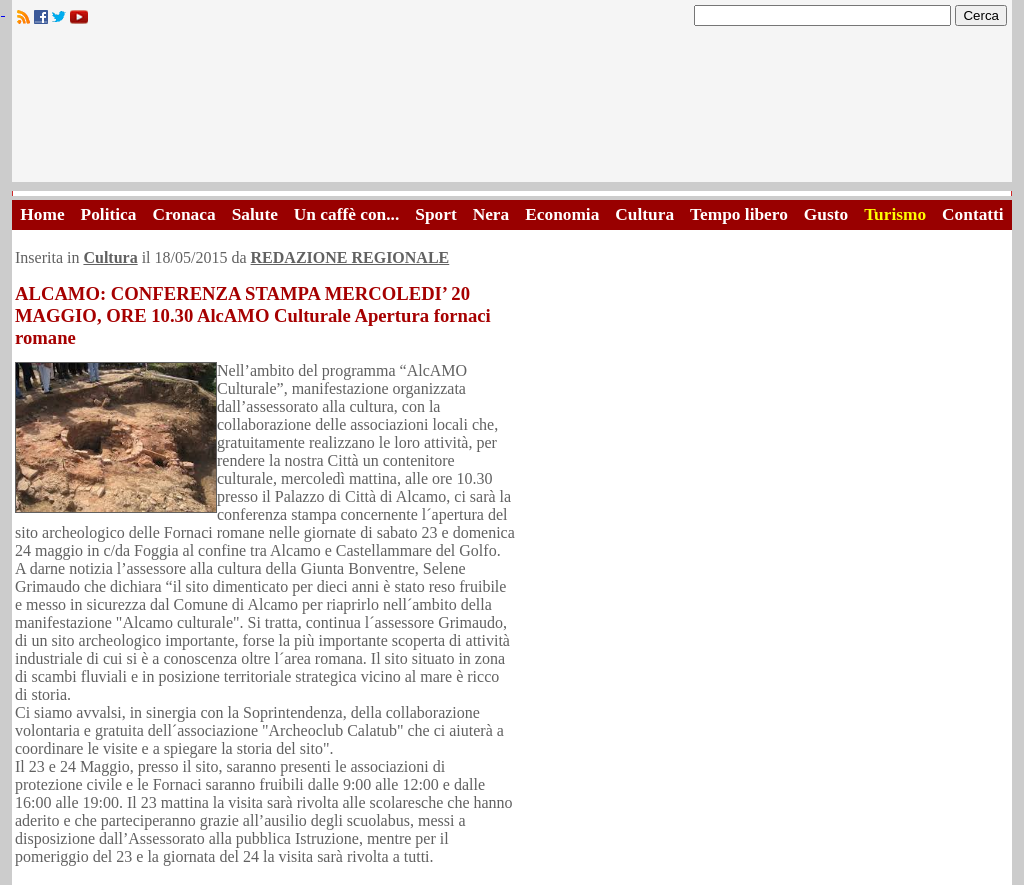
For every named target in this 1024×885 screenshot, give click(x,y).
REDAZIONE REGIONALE (350, 257)
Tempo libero (739, 214)
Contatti (973, 214)
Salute (255, 214)
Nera (491, 214)
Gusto (826, 214)
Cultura (644, 214)
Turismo (895, 214)
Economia (562, 214)
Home (42, 214)
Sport (435, 214)
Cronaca (183, 214)
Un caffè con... (346, 214)
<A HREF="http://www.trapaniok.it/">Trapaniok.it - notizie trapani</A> (512, 109)
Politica (109, 214)
